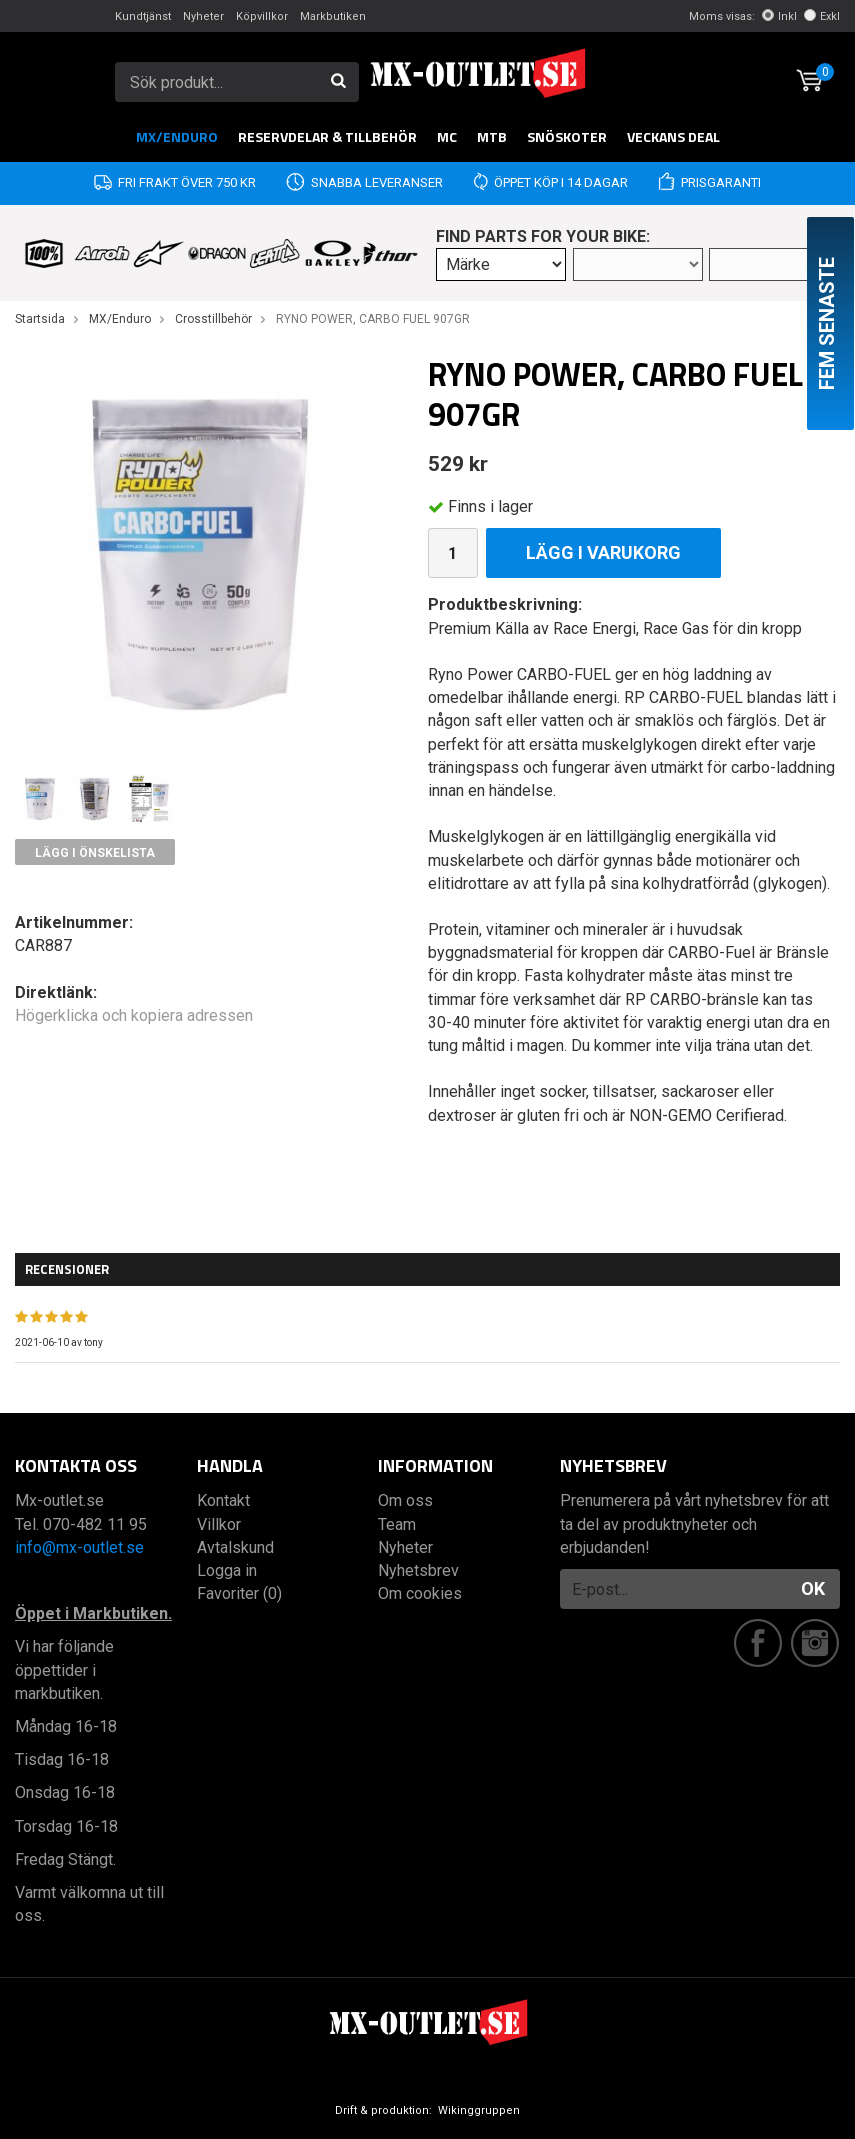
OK (813, 1588)
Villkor (219, 1524)
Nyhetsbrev (418, 1570)
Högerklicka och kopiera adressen (134, 1015)
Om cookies (420, 1593)
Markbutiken (333, 16)
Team (397, 1524)
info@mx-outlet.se (79, 1547)
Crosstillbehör (213, 319)
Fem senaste (827, 323)
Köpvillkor (262, 16)
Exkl (822, 16)
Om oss (405, 1500)
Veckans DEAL (673, 136)
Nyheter (203, 16)
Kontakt (223, 1500)
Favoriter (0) (239, 1593)
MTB (492, 136)
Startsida (40, 319)
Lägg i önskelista (95, 853)
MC (447, 136)
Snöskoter (567, 136)
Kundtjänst (143, 16)
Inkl (779, 16)
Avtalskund (235, 1547)
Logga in (227, 1570)
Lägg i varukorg (603, 552)
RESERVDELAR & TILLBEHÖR (327, 136)
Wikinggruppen (479, 2110)
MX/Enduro (177, 136)
